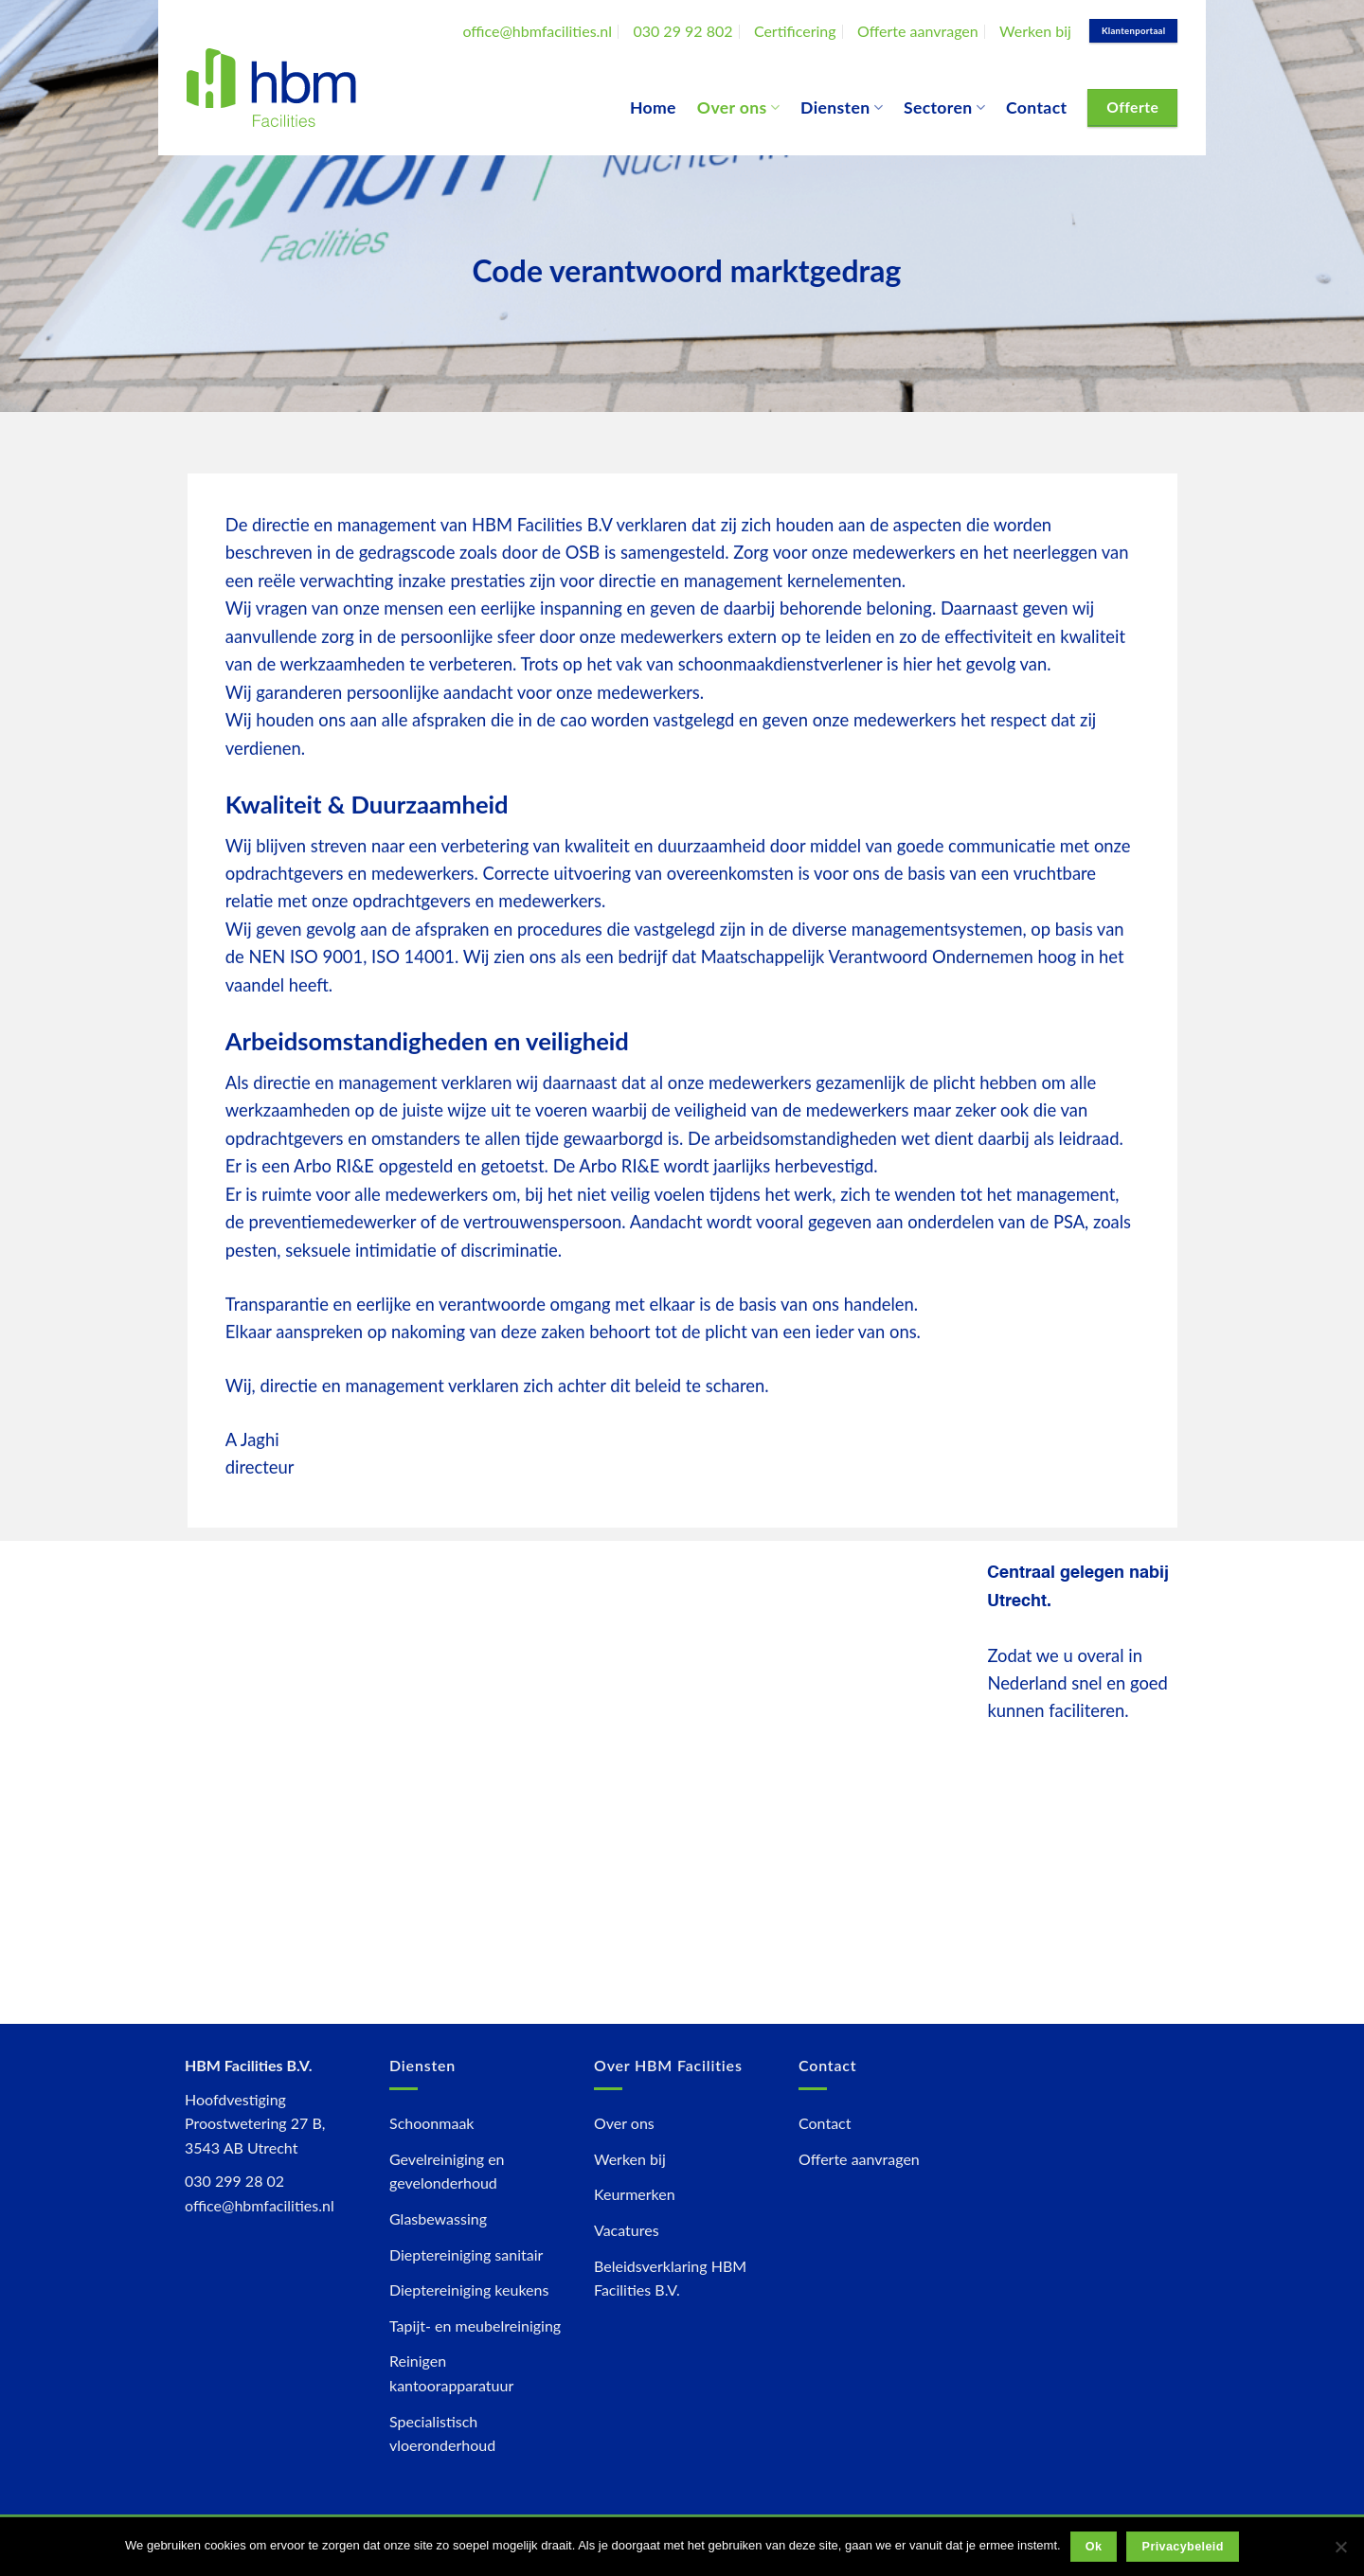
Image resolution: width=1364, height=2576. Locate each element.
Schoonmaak (431, 2123)
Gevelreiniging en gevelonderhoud (447, 2171)
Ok (1094, 2546)
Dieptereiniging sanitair (466, 2254)
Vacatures (626, 2230)
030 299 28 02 (234, 2181)
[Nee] (1340, 2552)
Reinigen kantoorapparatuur (451, 2373)
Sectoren (944, 107)
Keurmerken (634, 2194)
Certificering (795, 31)
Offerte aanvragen (917, 31)
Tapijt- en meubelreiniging (475, 2325)
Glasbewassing (438, 2218)
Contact (1036, 107)
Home (653, 107)
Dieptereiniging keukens (468, 2290)
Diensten (841, 107)
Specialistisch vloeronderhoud (442, 2433)
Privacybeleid (1183, 2546)
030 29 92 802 (682, 31)
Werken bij (1035, 31)
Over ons (738, 107)
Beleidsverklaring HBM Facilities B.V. (670, 2278)
